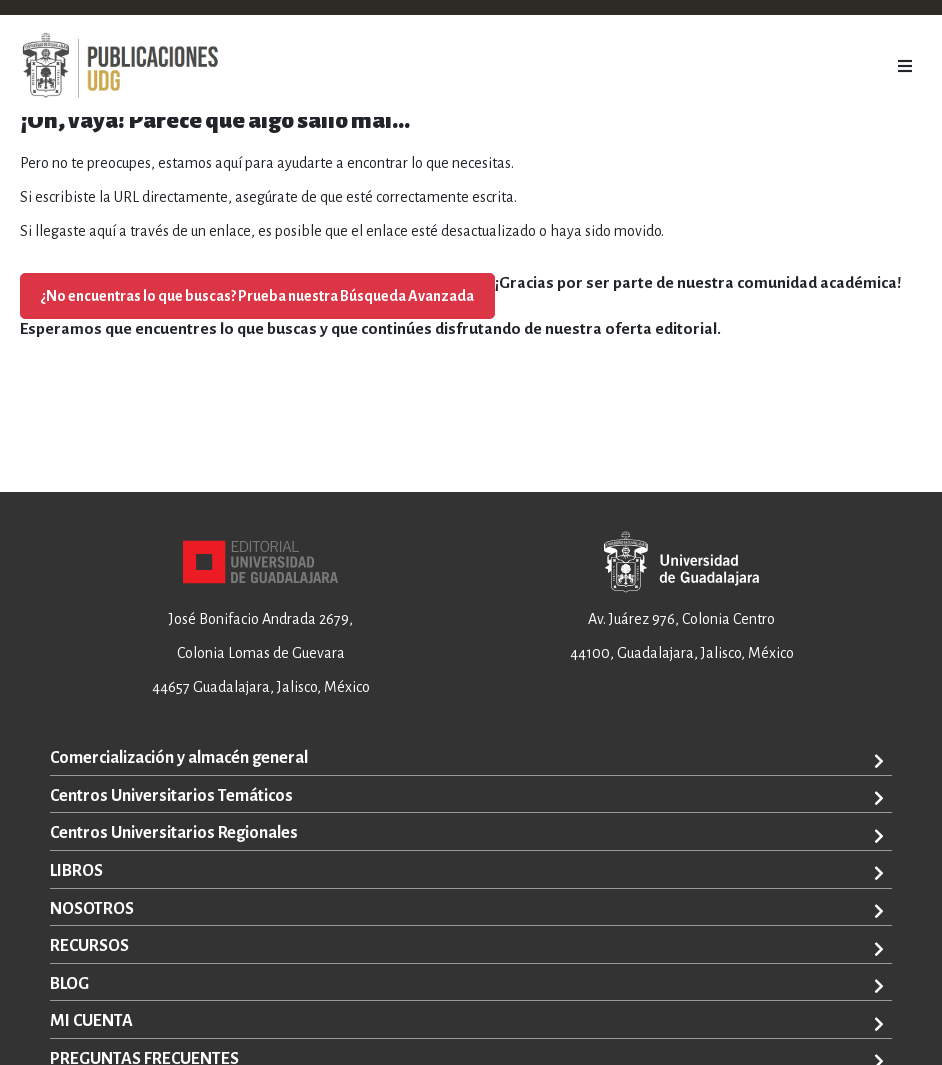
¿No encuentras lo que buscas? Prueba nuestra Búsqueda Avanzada (257, 296)
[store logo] (120, 66)
